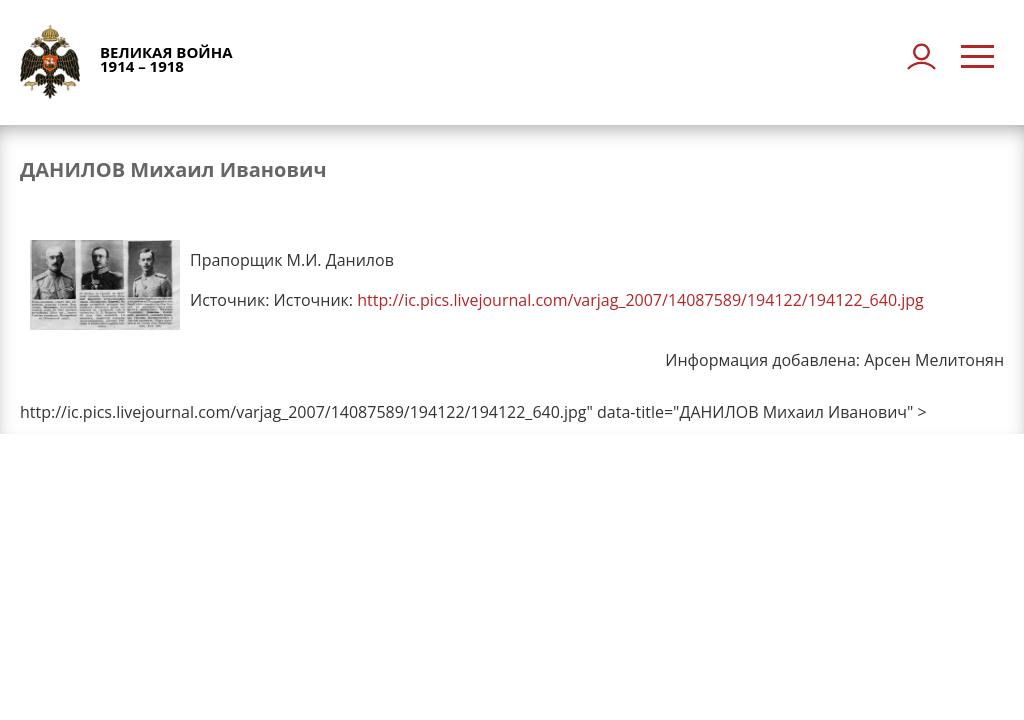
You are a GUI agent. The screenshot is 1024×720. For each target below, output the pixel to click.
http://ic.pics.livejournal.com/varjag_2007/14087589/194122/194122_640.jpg (640, 300)
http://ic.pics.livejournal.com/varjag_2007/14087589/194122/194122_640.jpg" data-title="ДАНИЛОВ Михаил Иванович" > (473, 412)
